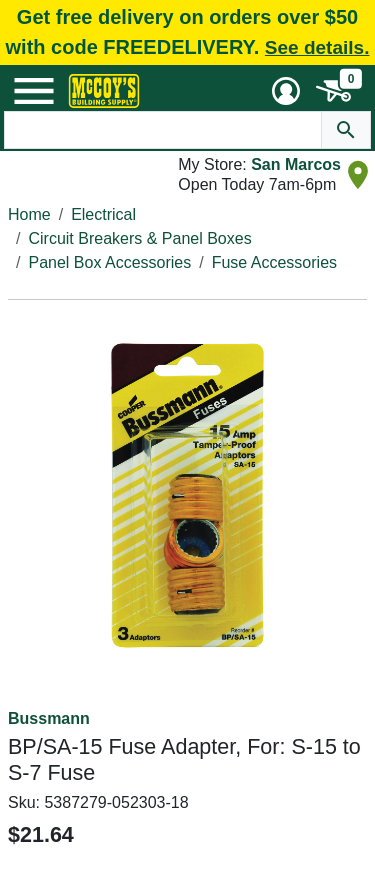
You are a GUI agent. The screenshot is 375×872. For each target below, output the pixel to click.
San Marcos (296, 164)
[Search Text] (163, 130)
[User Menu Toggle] (286, 91)
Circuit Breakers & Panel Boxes (139, 238)
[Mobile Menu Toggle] (34, 91)
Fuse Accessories (274, 262)
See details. (317, 47)
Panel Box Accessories (109, 262)
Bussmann (49, 718)
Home (29, 214)
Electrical (103, 214)
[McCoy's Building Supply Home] (104, 91)
